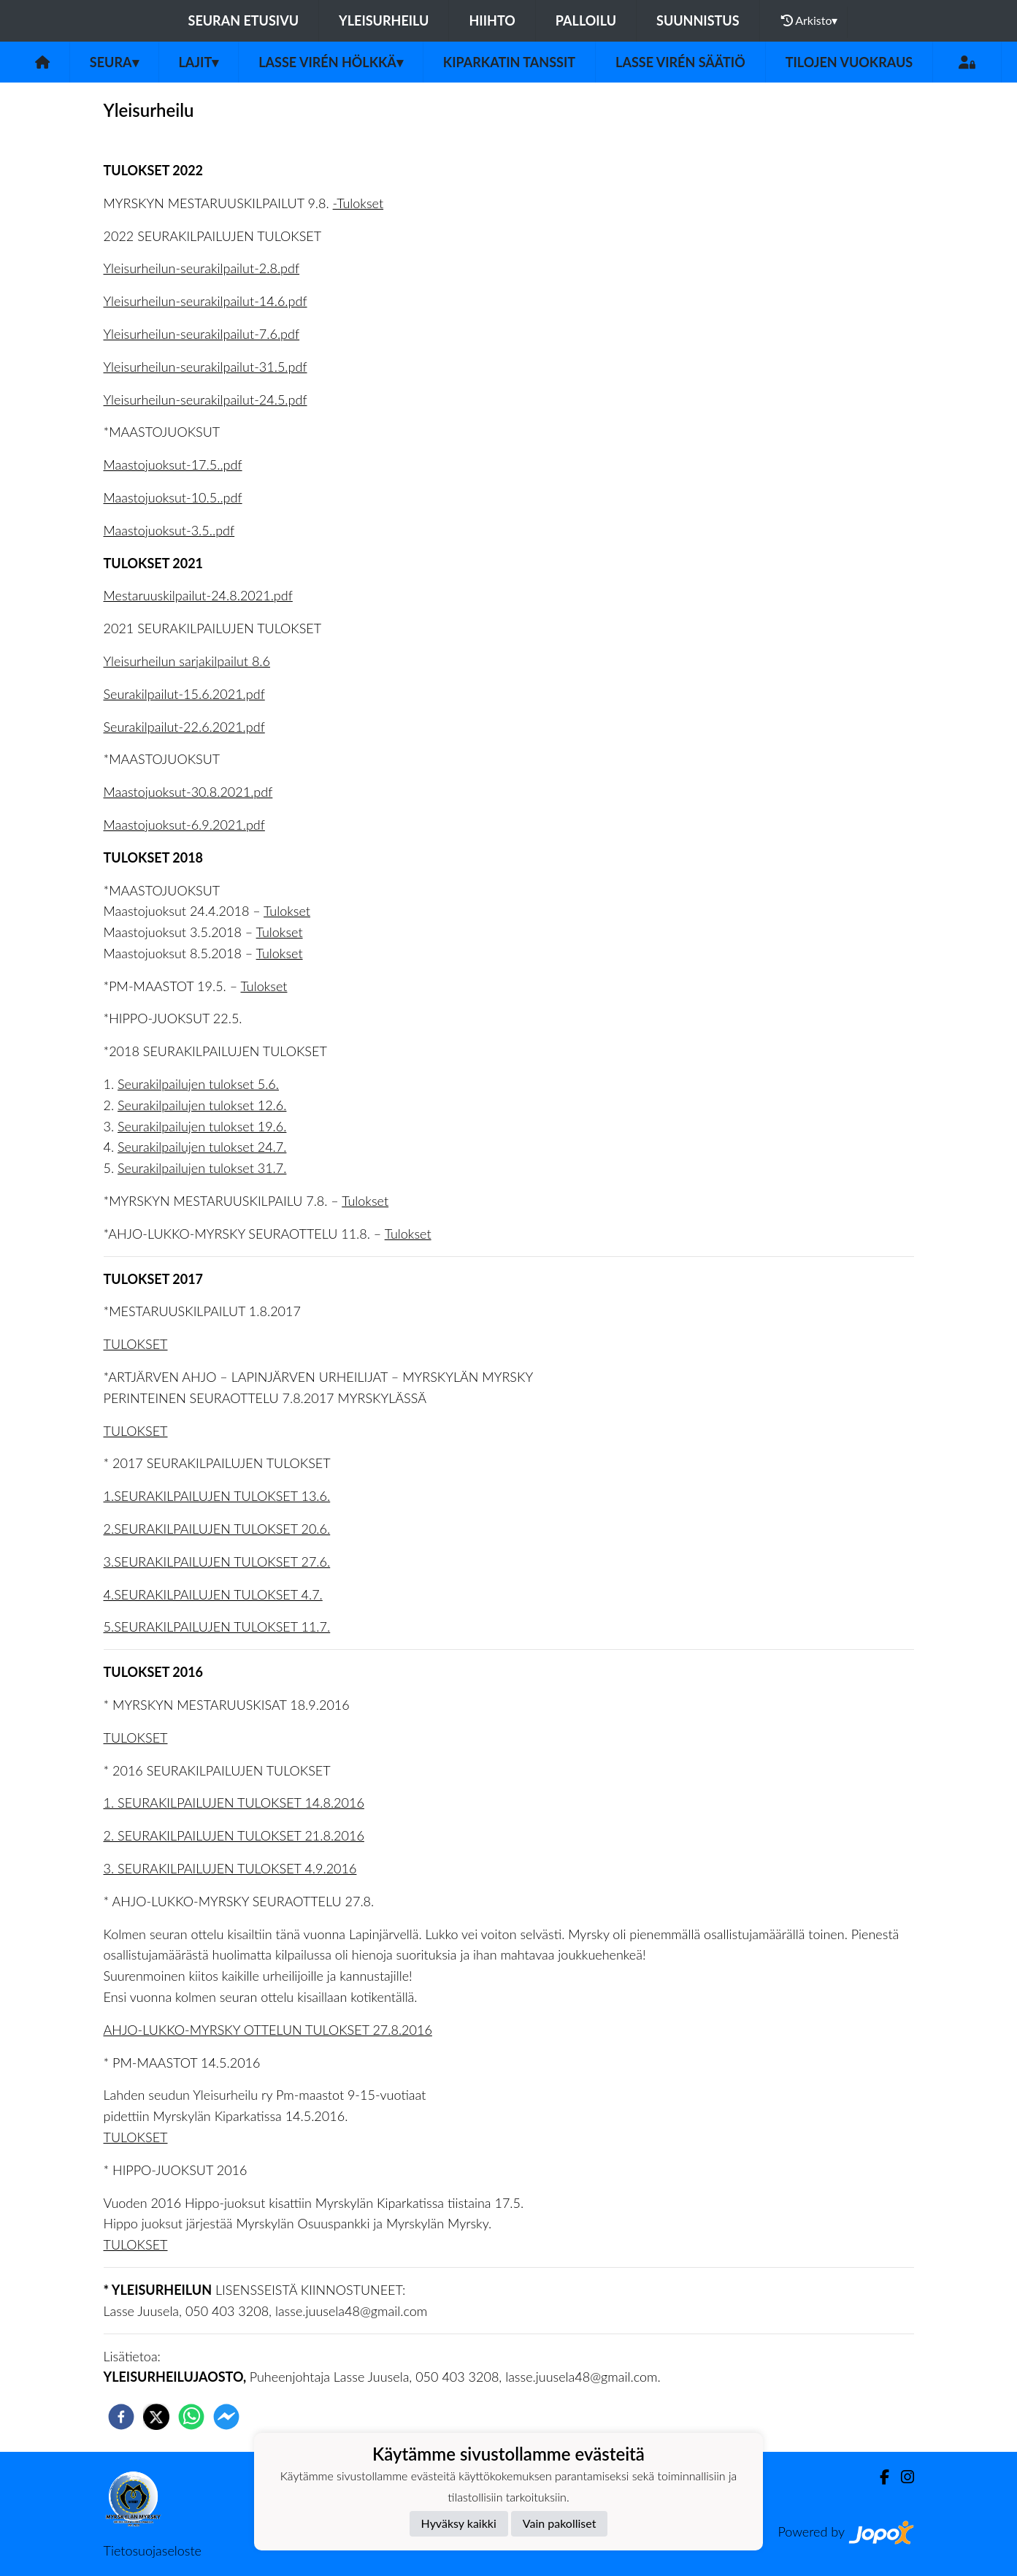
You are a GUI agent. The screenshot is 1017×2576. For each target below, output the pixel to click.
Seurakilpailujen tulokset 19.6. (202, 1126)
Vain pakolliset (559, 2523)
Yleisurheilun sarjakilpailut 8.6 (187, 661)
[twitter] (156, 2417)
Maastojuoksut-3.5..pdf (169, 530)
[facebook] (121, 2417)
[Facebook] (878, 2477)
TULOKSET (136, 1344)
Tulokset (287, 911)
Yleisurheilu (384, 20)
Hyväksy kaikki (458, 2523)
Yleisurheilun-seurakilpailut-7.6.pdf (202, 334)
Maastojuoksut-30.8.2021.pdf (188, 792)
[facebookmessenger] (226, 2417)
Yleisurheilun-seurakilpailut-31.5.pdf (205, 367)
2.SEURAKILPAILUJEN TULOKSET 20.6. (217, 1529)
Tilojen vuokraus (849, 62)
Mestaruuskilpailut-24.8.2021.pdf (198, 595)
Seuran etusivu (243, 20)
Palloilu (586, 20)
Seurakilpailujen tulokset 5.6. (198, 1084)
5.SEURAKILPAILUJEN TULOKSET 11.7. (217, 1626)
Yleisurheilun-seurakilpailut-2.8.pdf (202, 268)
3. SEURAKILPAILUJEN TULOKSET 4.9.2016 (230, 1868)
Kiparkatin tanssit (509, 62)
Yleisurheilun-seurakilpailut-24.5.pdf (205, 399)
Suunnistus (698, 20)
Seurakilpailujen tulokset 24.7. (202, 1147)
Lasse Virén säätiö (680, 62)
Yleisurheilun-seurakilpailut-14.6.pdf (205, 301)
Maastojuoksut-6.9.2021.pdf (184, 825)
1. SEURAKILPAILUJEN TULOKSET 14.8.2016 (234, 1803)
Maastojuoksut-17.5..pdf (173, 464)
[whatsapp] (191, 2417)
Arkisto (809, 20)
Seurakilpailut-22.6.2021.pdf (184, 727)
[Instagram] (901, 2477)
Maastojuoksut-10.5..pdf (173, 497)
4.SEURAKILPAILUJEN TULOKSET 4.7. (213, 1594)
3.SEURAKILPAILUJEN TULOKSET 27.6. (217, 1561)
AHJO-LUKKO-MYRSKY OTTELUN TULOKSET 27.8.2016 (268, 2030)
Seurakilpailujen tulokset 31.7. (202, 1168)
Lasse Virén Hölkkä (330, 62)
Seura (114, 62)
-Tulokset (358, 203)
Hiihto (492, 20)
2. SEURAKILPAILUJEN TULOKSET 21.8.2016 (234, 1835)
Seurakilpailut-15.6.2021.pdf (184, 694)
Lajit (199, 62)
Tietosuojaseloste (153, 2550)
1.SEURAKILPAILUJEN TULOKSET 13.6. (217, 1496)
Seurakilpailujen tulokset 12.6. (202, 1105)
